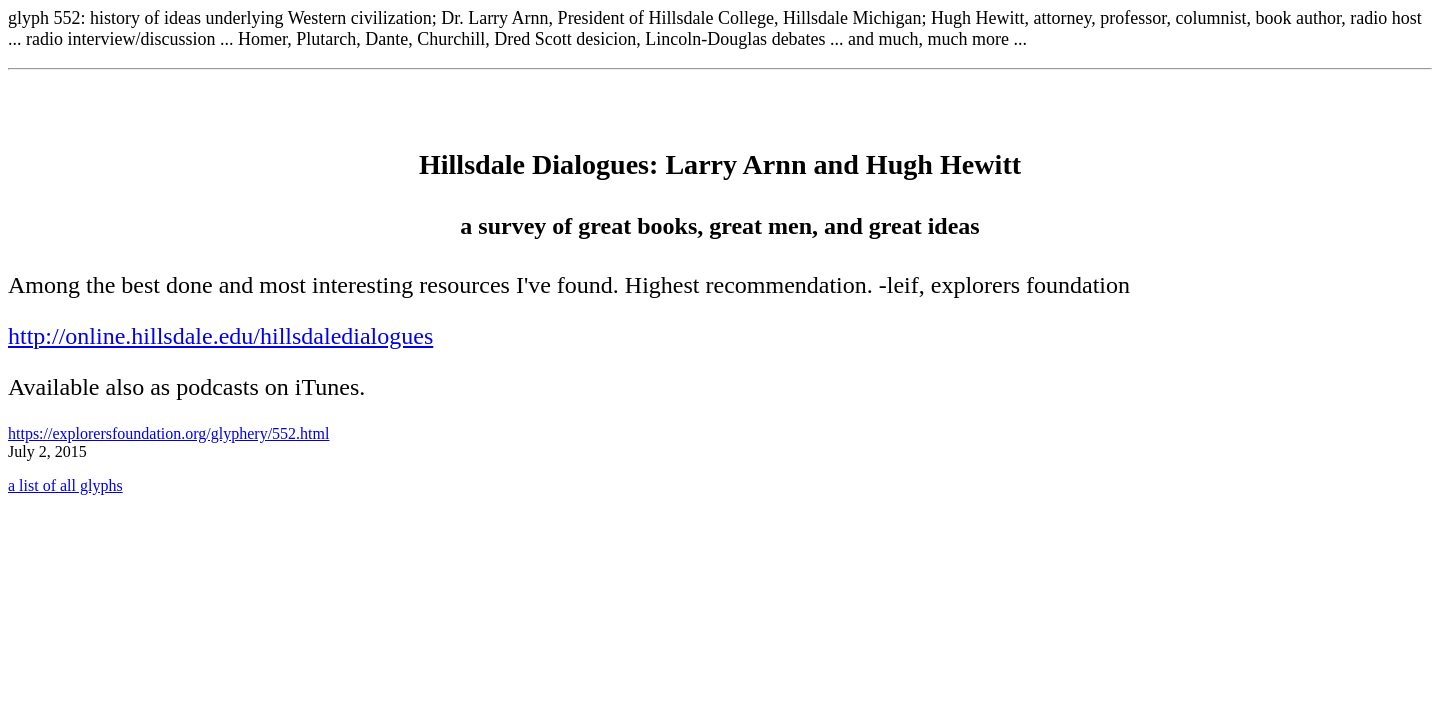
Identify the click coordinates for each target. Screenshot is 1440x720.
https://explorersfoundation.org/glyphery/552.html (168, 433)
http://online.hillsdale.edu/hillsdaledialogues (220, 336)
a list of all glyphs (65, 485)
